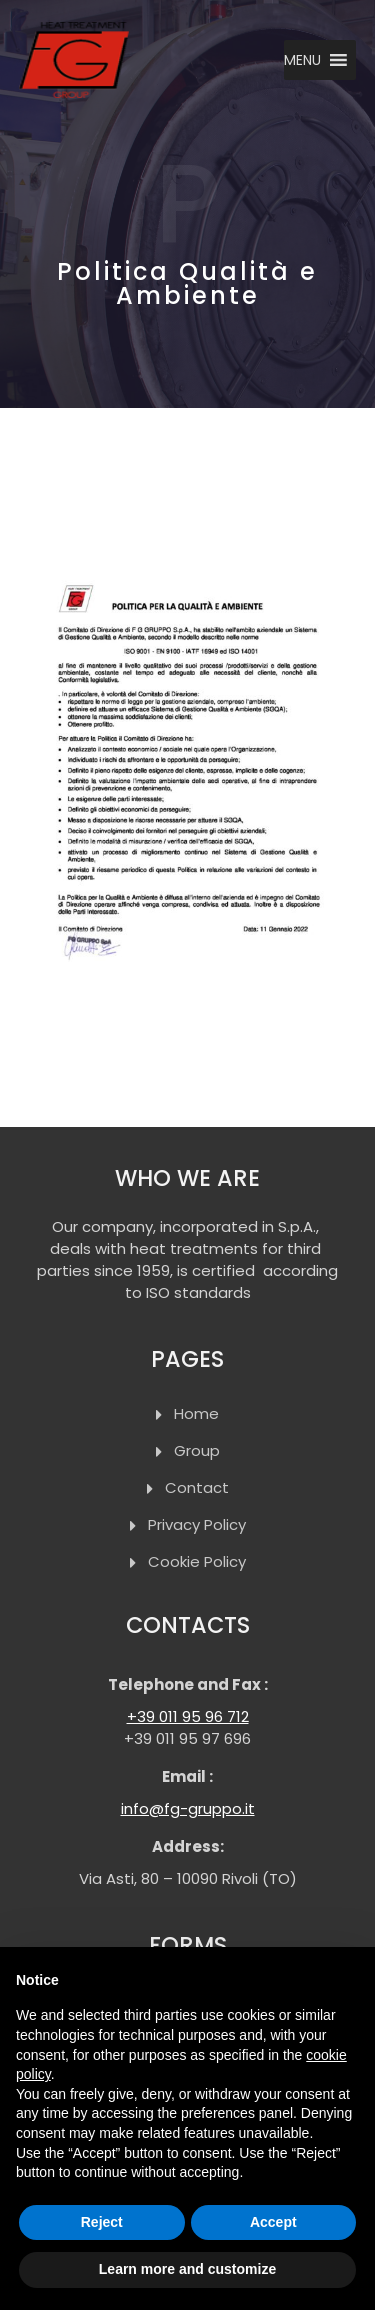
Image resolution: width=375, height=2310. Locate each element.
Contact (197, 1487)
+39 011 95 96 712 (188, 1716)
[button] (302, 60)
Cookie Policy (197, 1561)
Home (196, 1413)
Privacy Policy (197, 1524)
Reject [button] (102, 2222)
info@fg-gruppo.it (188, 1808)
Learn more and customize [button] (187, 2269)
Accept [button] (273, 2222)
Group (197, 1450)
